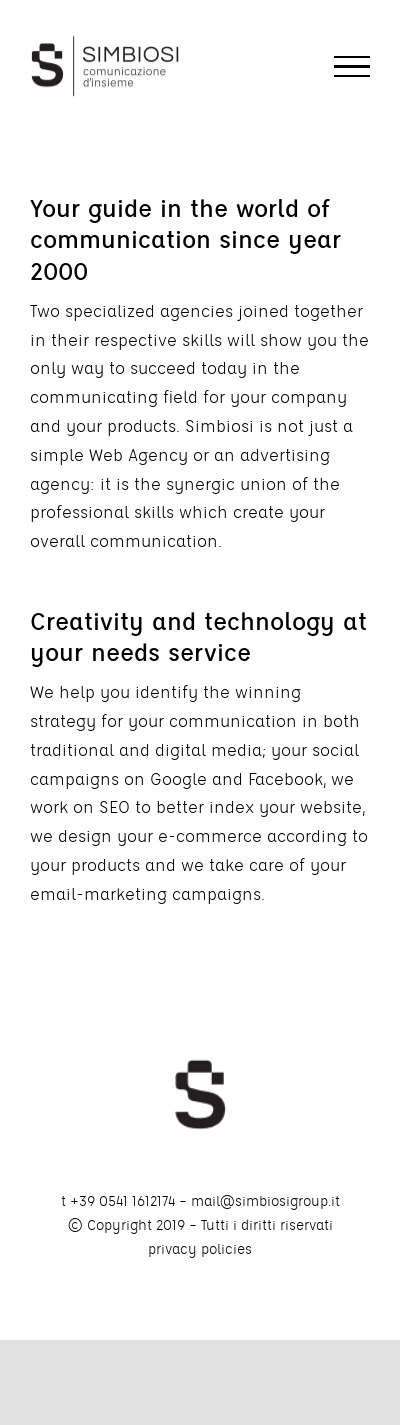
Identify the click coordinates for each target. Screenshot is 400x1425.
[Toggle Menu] (352, 67)
